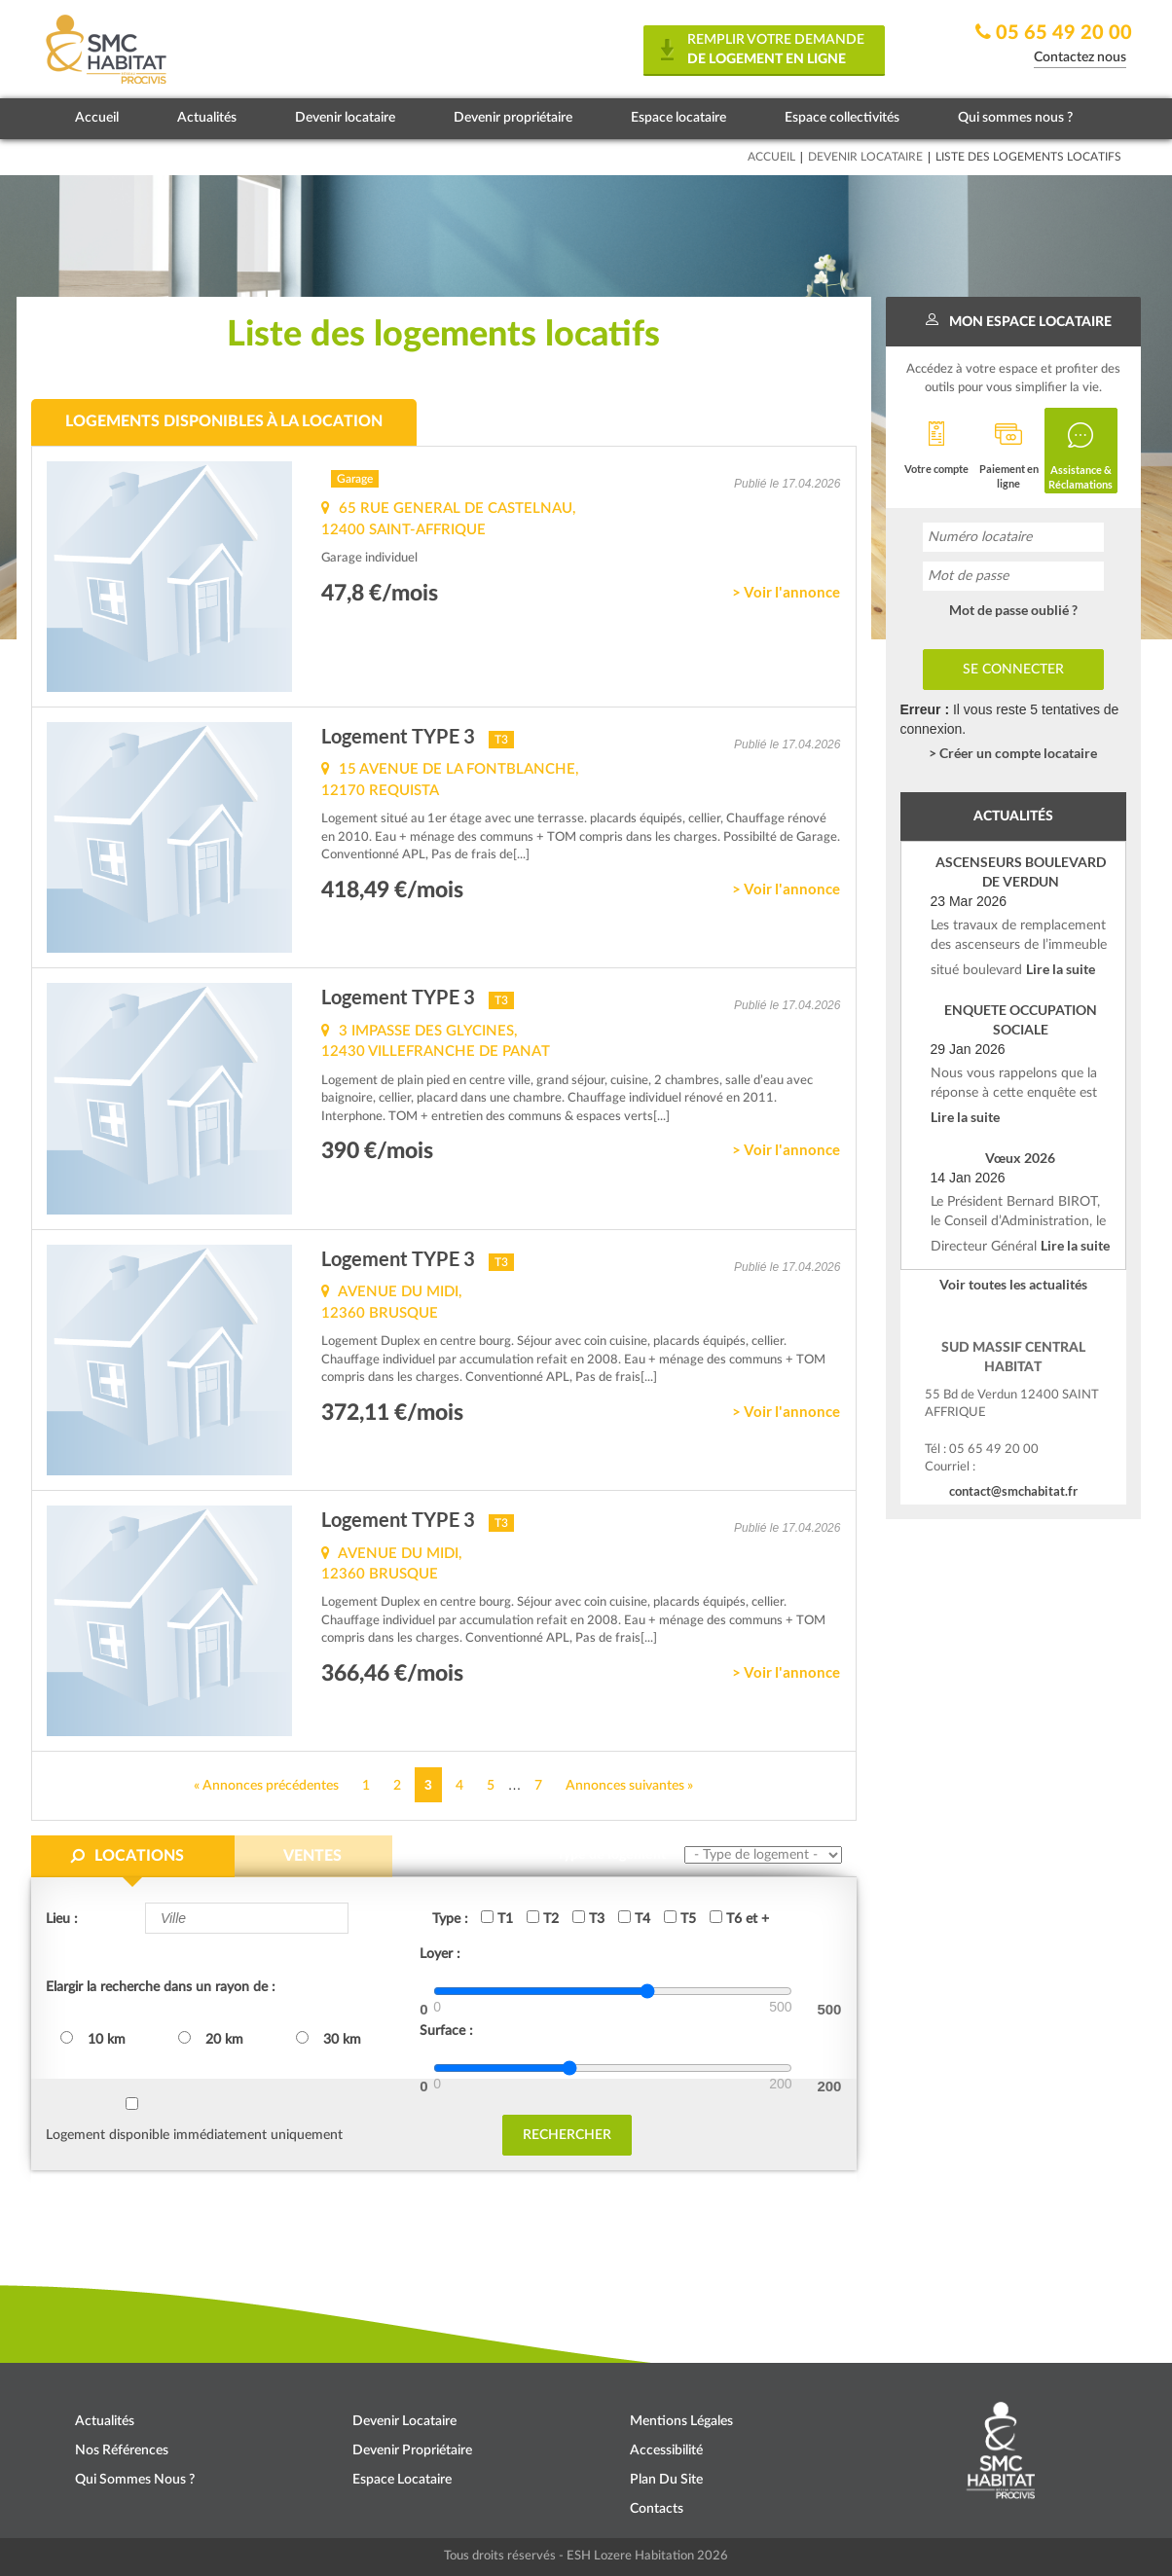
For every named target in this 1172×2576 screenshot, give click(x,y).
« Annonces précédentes (266, 1786)
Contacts (656, 2509)
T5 (680, 1918)
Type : (450, 1919)
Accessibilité (666, 2450)
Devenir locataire (345, 118)
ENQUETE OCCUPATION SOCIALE (1020, 1019)
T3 (588, 1918)
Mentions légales (681, 2421)
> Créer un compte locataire (1013, 752)
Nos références (121, 2450)
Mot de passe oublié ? (1013, 609)
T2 (543, 1918)
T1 (497, 1918)
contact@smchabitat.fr (1013, 1491)
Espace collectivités (842, 118)
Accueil (97, 118)
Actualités (207, 118)
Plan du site (666, 2479)
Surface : (446, 2031)
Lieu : (62, 1919)
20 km (210, 2039)
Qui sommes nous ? (1015, 118)
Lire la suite (1060, 969)
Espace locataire (678, 118)
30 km (328, 2039)
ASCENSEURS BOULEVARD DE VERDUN (1020, 871)
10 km (93, 2039)
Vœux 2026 (1020, 1157)
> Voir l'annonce (786, 591)
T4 (634, 1918)
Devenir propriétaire (513, 118)
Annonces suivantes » (629, 1786)
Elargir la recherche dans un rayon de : (160, 1987)
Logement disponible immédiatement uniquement (194, 2135)
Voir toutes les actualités (1013, 1284)
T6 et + (739, 1918)
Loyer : (440, 1954)
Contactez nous (1080, 57)
